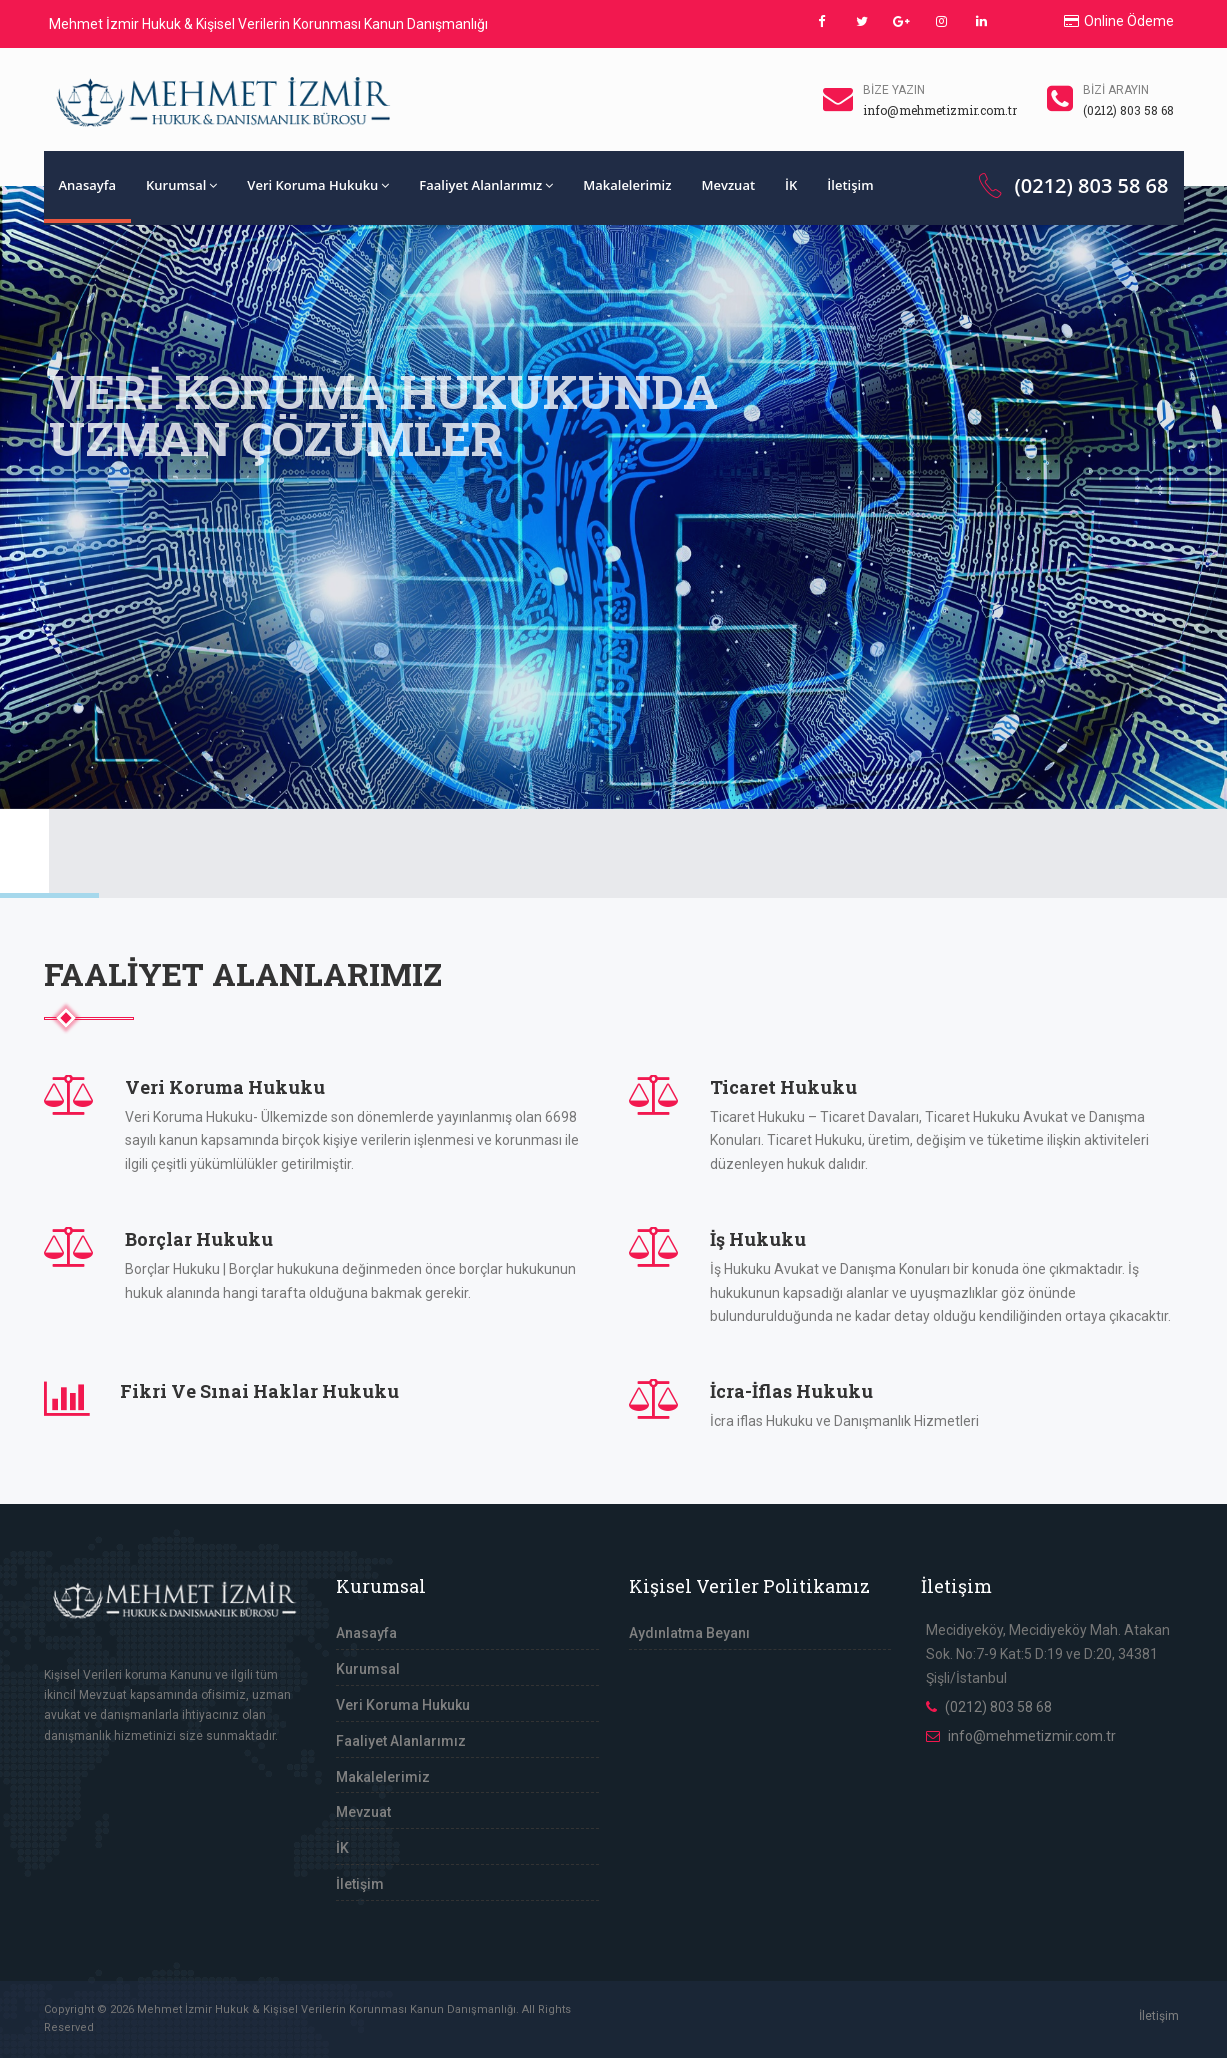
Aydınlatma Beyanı (689, 1633)
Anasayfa (87, 185)
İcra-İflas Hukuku (791, 1391)
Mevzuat (728, 185)
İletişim (850, 185)
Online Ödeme (1119, 21)
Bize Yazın (894, 90)
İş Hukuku (758, 1239)
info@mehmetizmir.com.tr (1032, 1736)
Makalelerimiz (627, 185)
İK (791, 185)
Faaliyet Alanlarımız (486, 185)
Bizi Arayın (1116, 90)
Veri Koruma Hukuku (318, 185)
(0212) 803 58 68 (1072, 185)
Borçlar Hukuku (199, 1239)
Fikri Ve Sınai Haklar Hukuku (259, 1391)
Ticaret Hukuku (783, 1087)
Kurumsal (181, 185)
